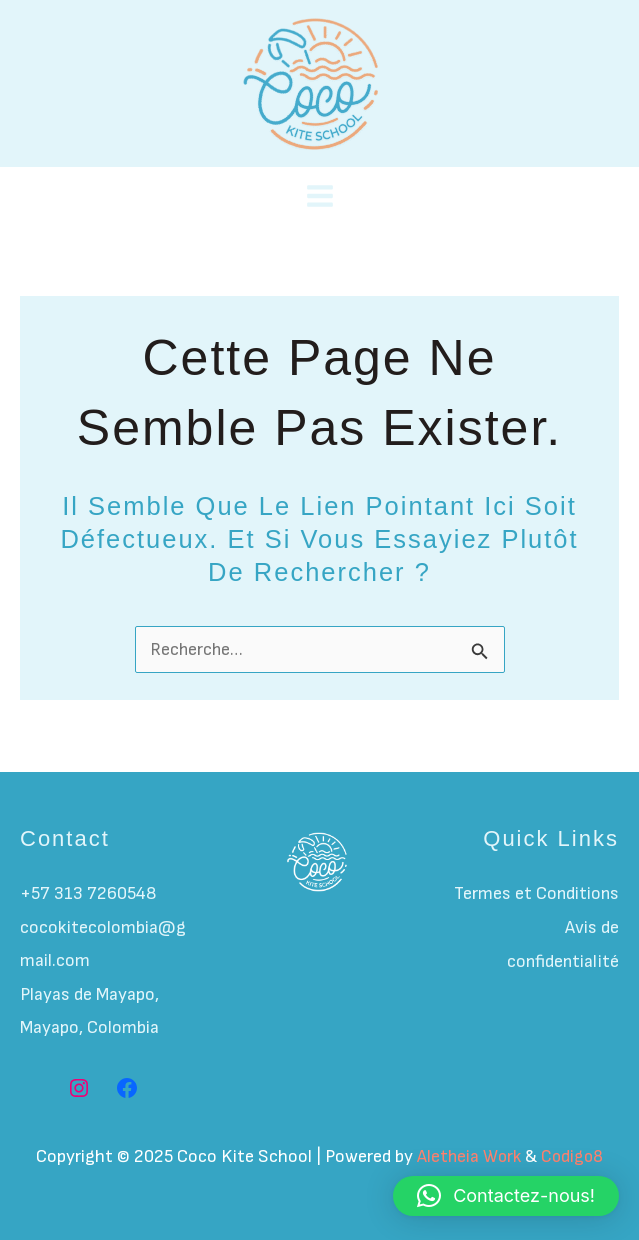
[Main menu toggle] (319, 196)
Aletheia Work (467, 1156)
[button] (506, 1196)
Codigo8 (573, 1156)
